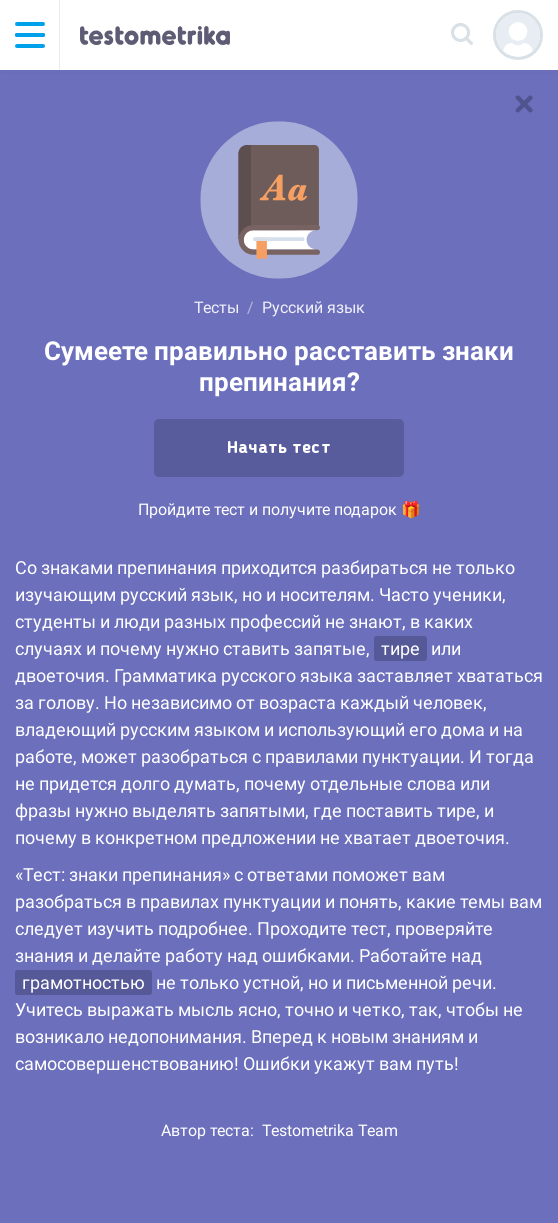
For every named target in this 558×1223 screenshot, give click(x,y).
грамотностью (83, 982)
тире (400, 648)
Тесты (216, 307)
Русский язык (313, 307)
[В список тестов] (524, 104)
